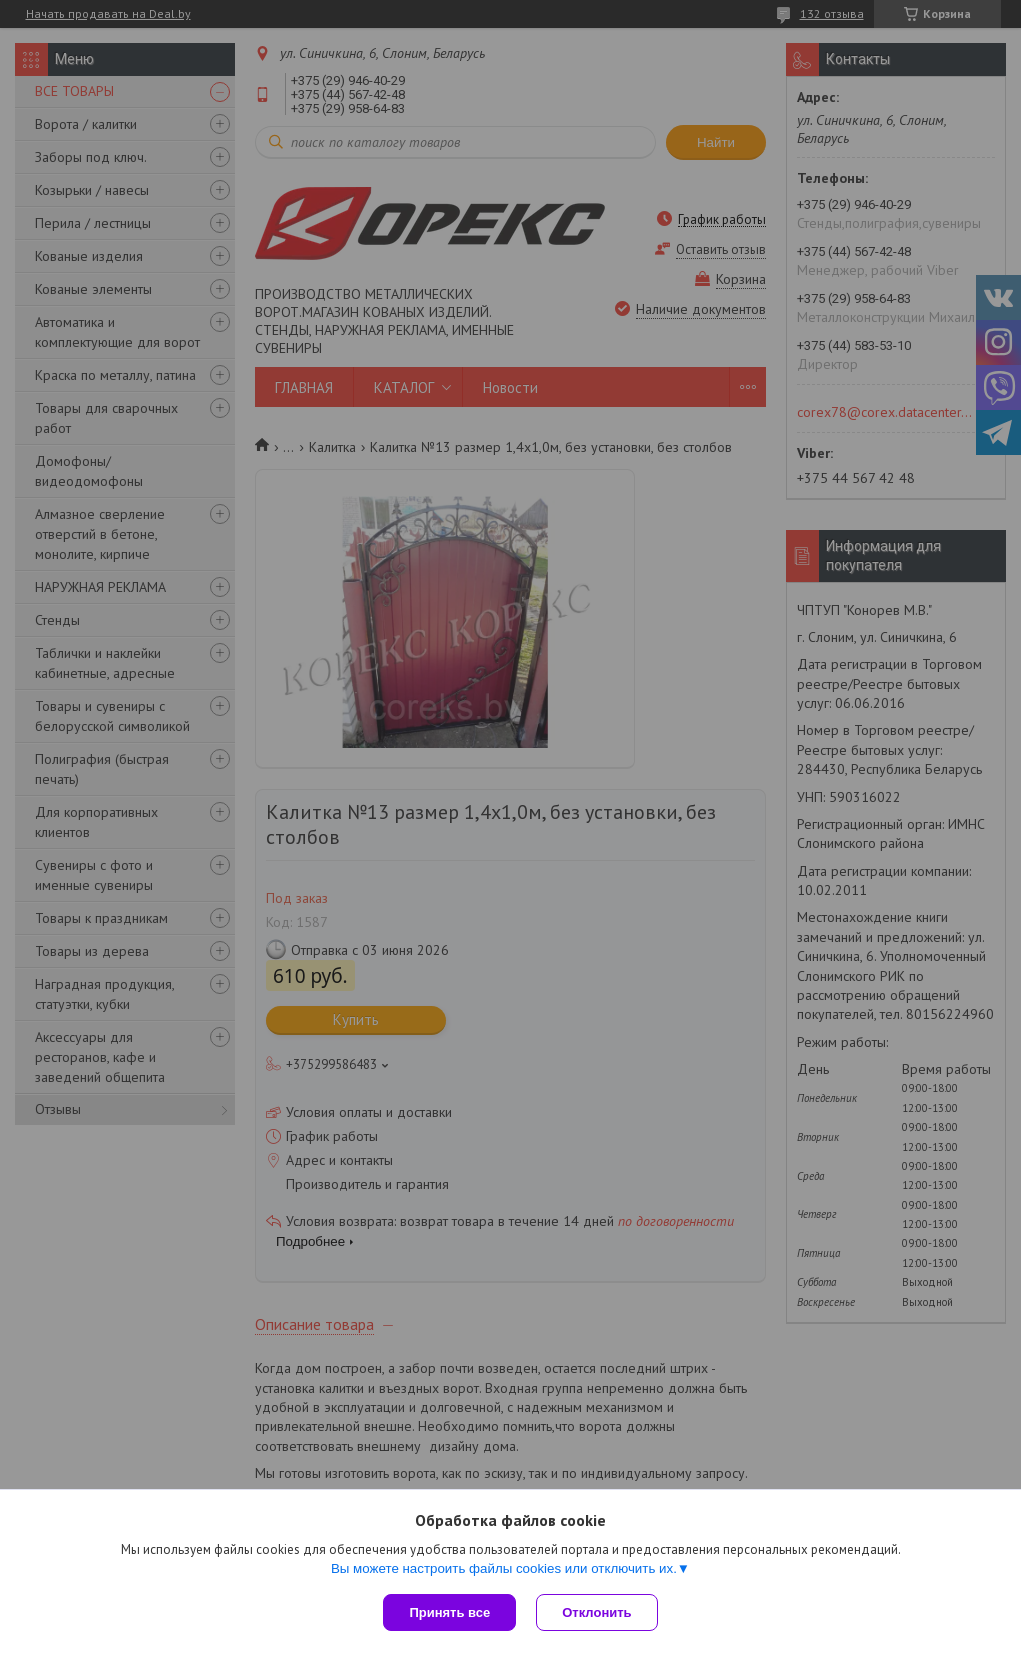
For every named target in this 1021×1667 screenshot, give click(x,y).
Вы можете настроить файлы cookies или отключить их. (504, 1568)
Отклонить (596, 1612)
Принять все (449, 1612)
